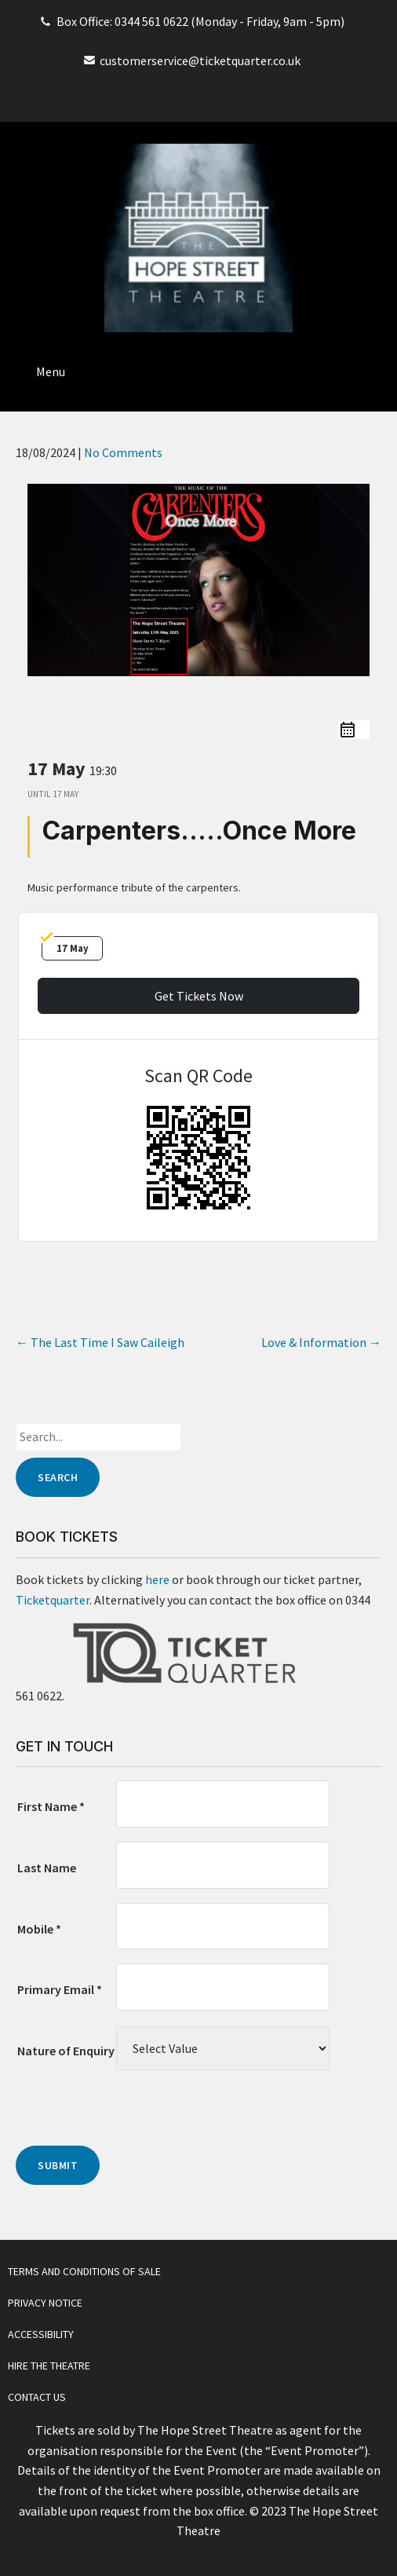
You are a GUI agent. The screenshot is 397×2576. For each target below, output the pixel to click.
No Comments (123, 452)
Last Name (46, 1867)
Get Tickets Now (199, 996)
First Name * (51, 1806)
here (157, 1579)
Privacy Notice (45, 2303)
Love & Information (321, 1342)
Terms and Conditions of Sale (84, 2271)
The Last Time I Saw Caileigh (100, 1342)
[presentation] (135, 2115)
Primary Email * (59, 1989)
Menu (50, 371)
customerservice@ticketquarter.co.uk (200, 60)
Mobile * (39, 1929)
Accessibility (41, 2334)
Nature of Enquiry (66, 2050)
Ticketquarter (52, 1600)
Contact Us (37, 2397)
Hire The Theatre (49, 2365)
